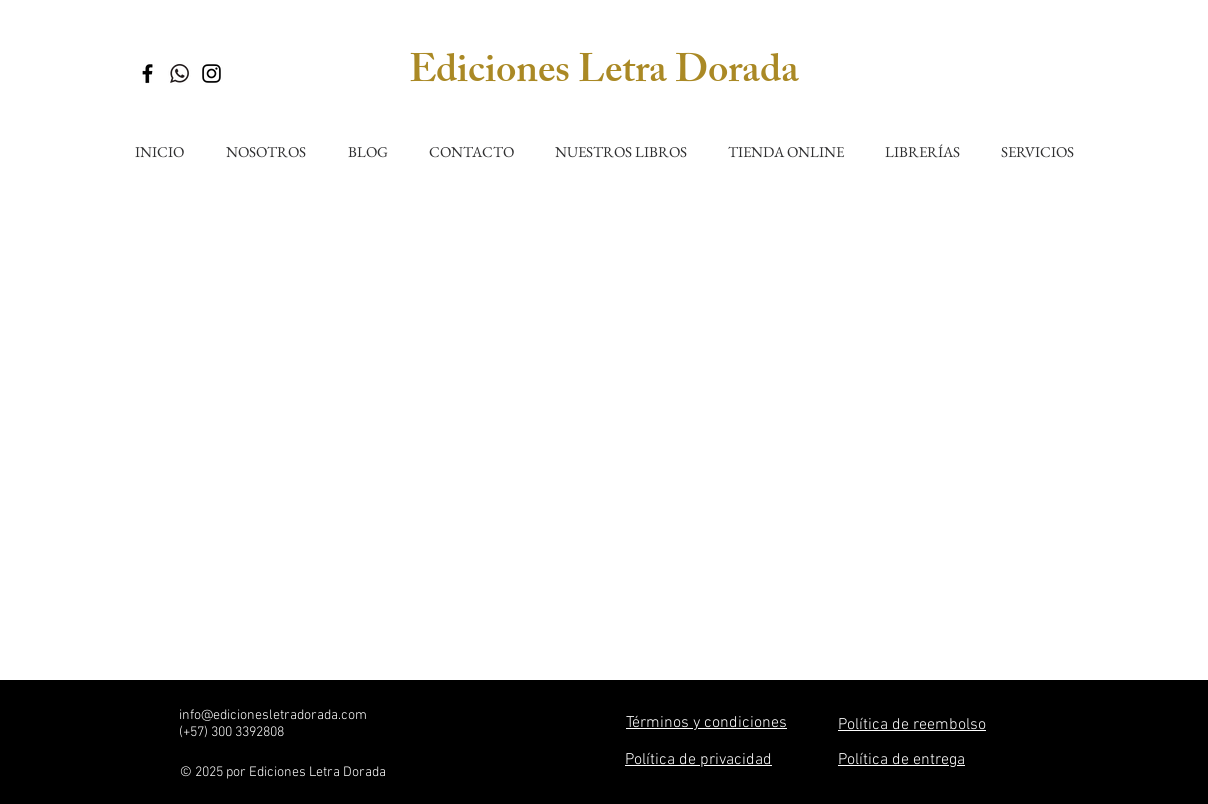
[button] (620, 142)
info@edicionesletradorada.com (273, 715)
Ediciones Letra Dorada (604, 74)
